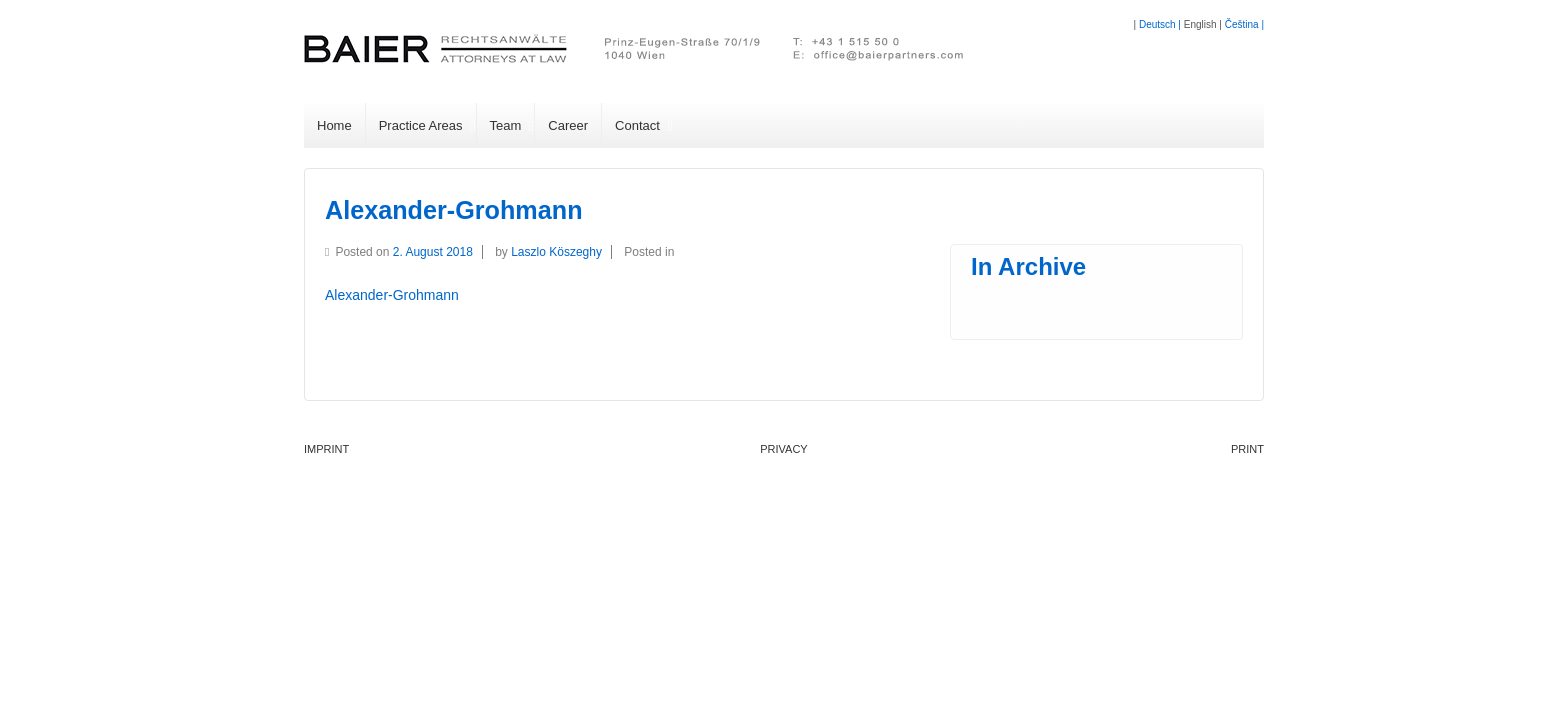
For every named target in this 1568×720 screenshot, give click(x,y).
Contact (637, 125)
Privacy (783, 449)
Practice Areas (421, 125)
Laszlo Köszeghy (556, 252)
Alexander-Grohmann (454, 210)
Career (568, 125)
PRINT (1247, 449)
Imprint (326, 449)
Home (334, 125)
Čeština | (1244, 24)
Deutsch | (1161, 24)
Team (506, 125)
